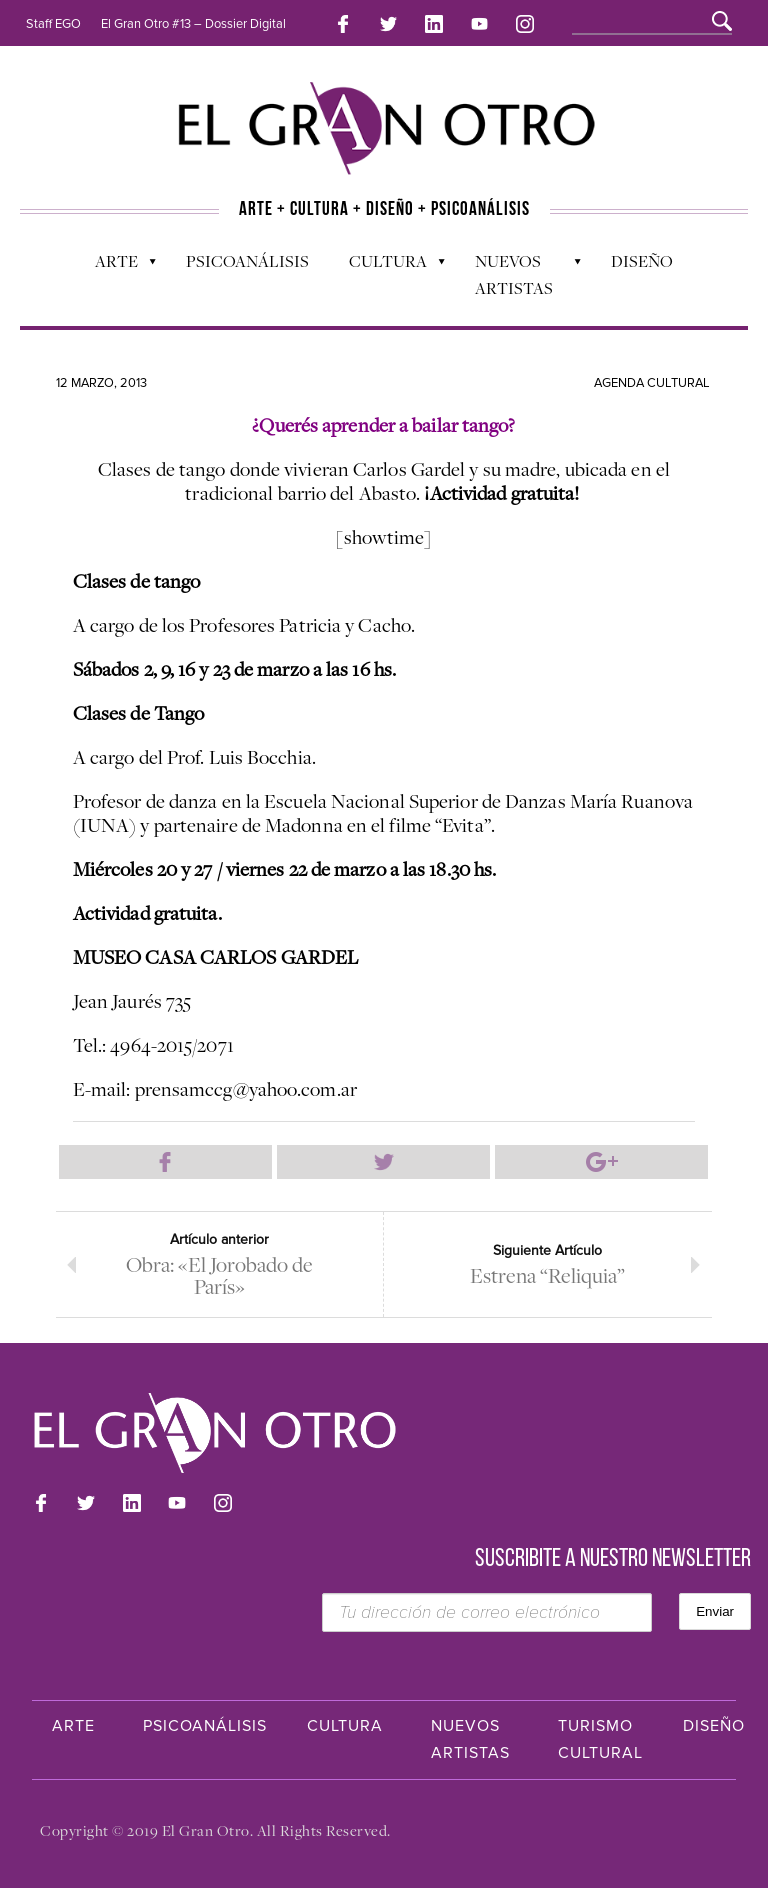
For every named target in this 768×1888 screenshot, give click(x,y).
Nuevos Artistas (518, 274)
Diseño (642, 261)
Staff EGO (53, 24)
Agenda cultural (652, 383)
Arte (115, 266)
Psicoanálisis (247, 261)
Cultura (387, 266)
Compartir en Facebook (165, 1162)
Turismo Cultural (600, 1739)
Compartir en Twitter (383, 1162)
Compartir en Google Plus (601, 1162)
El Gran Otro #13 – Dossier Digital (193, 24)
